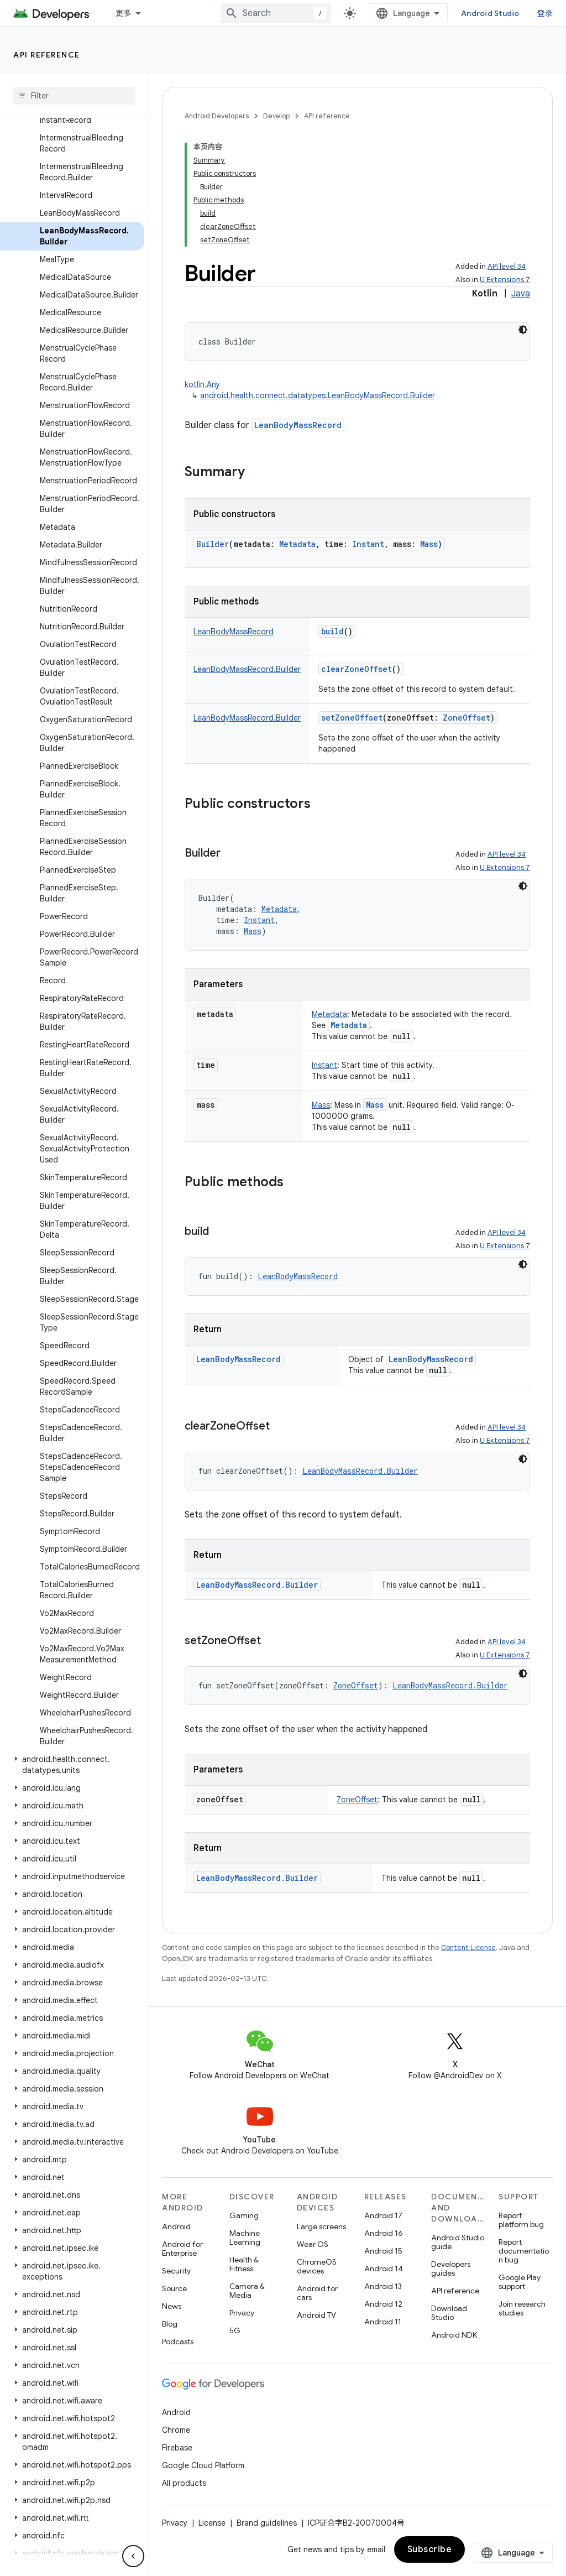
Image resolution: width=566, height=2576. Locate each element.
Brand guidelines (267, 2522)
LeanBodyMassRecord (298, 425)
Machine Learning (244, 2237)
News (171, 2306)
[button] (72, 1764)
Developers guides (450, 2268)
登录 (545, 13)
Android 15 (383, 2251)
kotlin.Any (202, 384)
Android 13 (383, 2286)
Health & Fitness (244, 2264)
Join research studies (522, 2308)
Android (176, 2226)
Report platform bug (521, 2219)
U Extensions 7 (505, 279)
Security (176, 2271)
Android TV (316, 2315)
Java (520, 293)
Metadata (349, 1025)
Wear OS (312, 2244)
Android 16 (383, 2233)
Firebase (177, 2448)
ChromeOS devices (317, 2266)
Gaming (244, 2215)
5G (234, 2330)
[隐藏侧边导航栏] (133, 2556)
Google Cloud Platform (203, 2465)
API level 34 (507, 266)
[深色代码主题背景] (523, 329)
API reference (46, 55)
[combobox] (276, 13)
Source (174, 2288)
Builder (212, 544)
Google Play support (520, 2281)
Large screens (321, 2226)
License (212, 2522)
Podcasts (177, 2341)
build (332, 631)
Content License (468, 1947)
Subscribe (429, 2549)
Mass (375, 1104)
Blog (169, 2324)
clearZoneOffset (356, 669)
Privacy (241, 2313)
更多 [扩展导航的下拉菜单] (124, 13)
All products (184, 2483)
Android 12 (383, 2304)
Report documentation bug (524, 2251)
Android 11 (382, 2322)
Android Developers (217, 116)
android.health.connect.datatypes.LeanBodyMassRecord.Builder (317, 395)
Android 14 (383, 2268)
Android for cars (317, 2292)
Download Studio (449, 2312)
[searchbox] (74, 96)
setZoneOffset (351, 717)
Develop (276, 116)
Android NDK (454, 2335)
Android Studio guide (457, 2242)
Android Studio (490, 13)
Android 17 (383, 2215)
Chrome (176, 2430)
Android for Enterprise (182, 2248)
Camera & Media (247, 2290)
